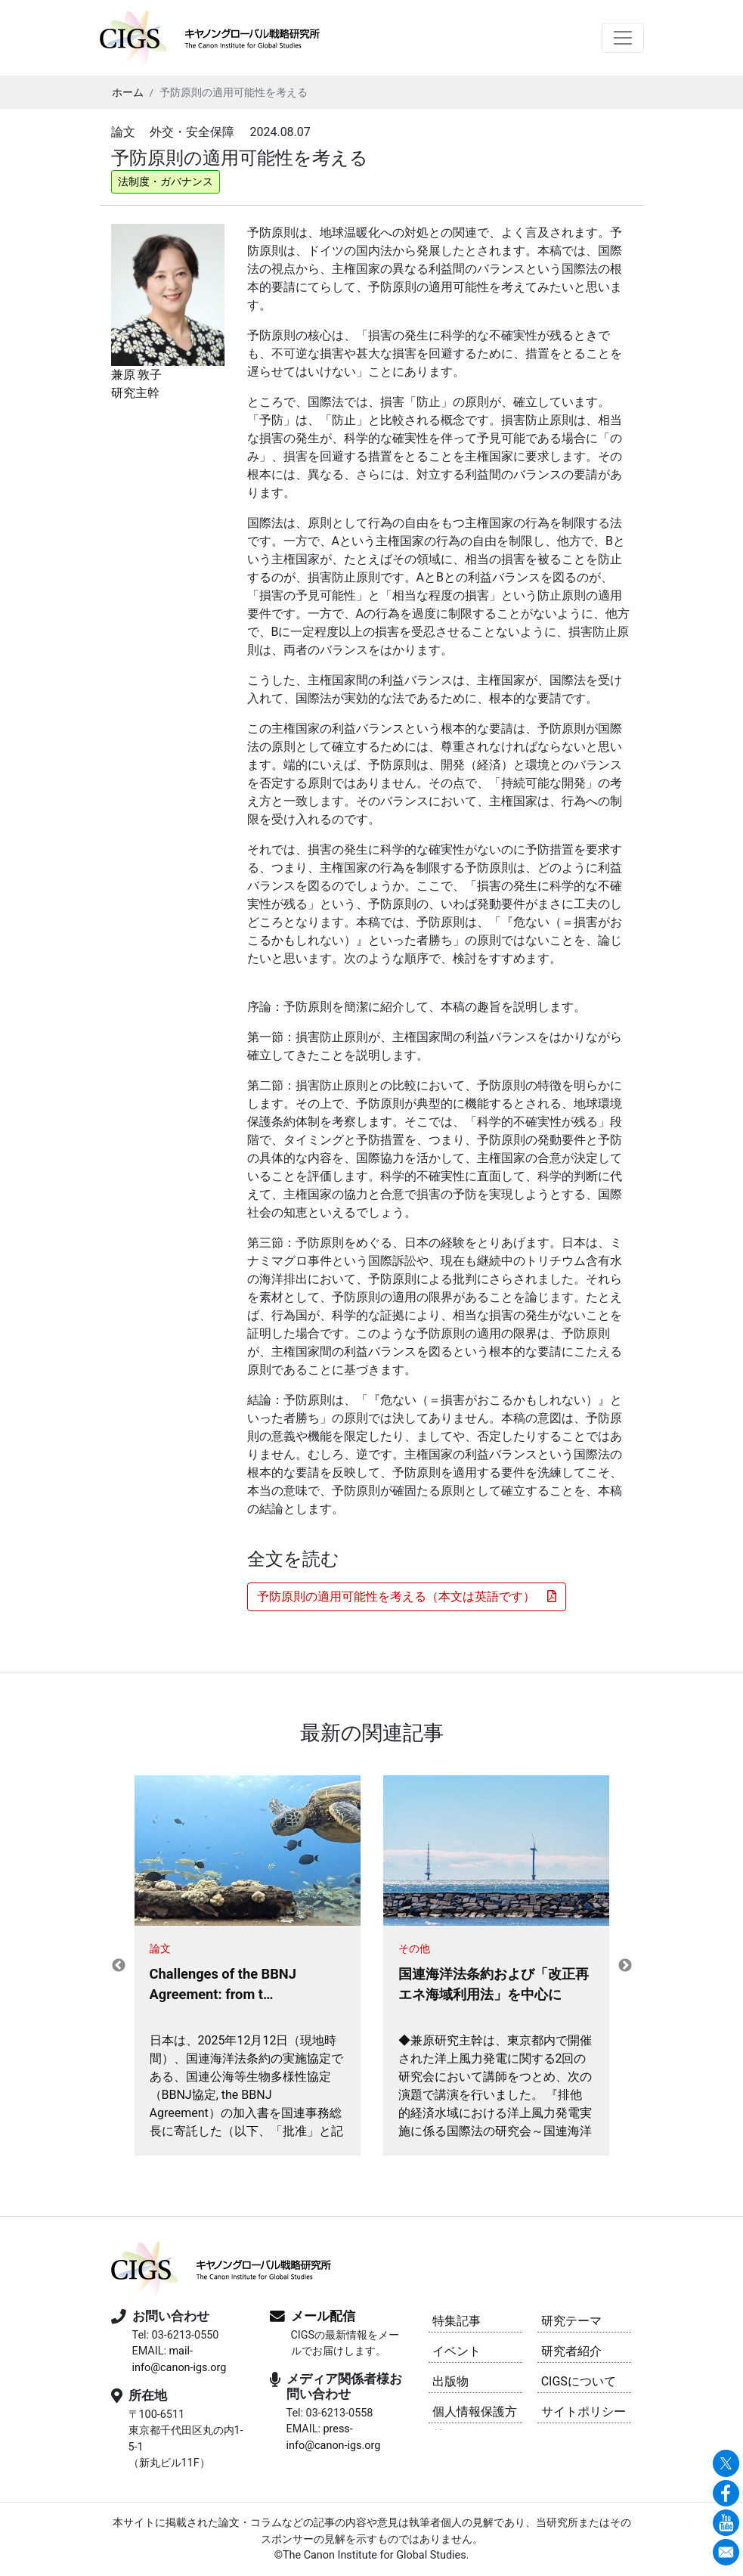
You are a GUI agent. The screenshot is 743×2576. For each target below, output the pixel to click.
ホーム (128, 92)
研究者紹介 (571, 2351)
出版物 (450, 2381)
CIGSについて (578, 2381)
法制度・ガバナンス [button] (165, 181)
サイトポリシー (583, 2411)
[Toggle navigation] (623, 38)
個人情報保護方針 (474, 2413)
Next (625, 1965)
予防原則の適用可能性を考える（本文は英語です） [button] (406, 1596)
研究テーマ (571, 2321)
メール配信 (323, 2316)
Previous (118, 1965)
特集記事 (456, 2321)
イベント (456, 2351)
